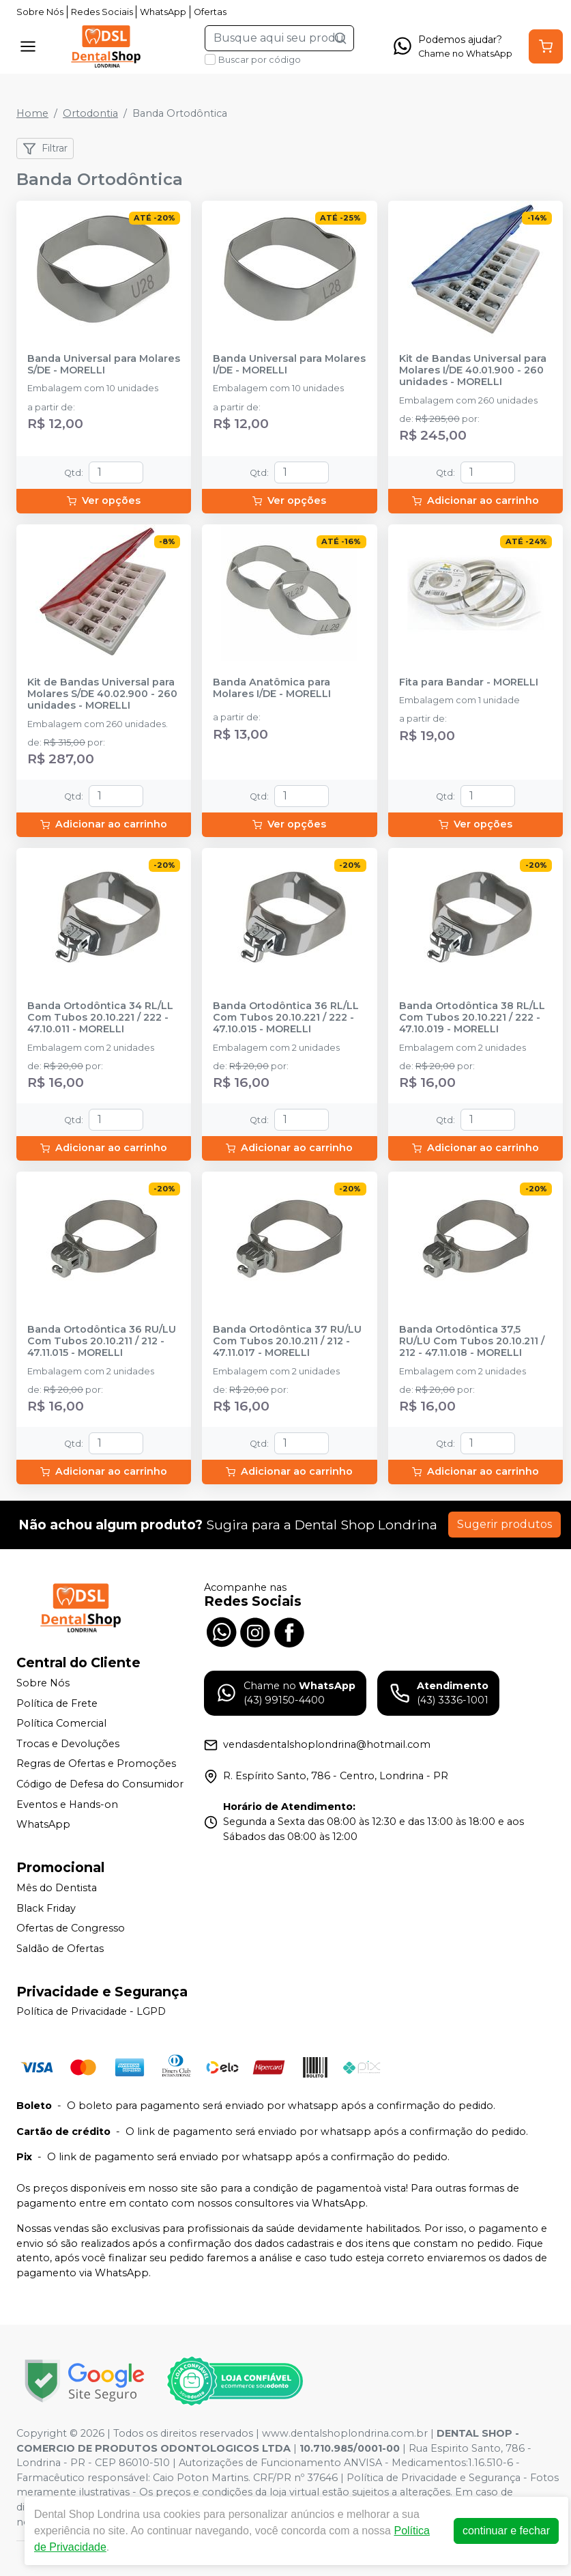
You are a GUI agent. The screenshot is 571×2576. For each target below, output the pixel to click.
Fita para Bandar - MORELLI (468, 682)
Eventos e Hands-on (67, 1804)
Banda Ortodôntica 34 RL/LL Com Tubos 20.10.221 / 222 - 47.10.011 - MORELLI (100, 1018)
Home (32, 113)
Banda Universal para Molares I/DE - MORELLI (289, 364)
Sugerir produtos (504, 1524)
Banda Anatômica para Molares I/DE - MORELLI (272, 688)
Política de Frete (57, 1703)
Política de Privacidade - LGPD (91, 2012)
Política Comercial (61, 1723)
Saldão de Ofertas (60, 1948)
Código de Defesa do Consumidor (100, 1784)
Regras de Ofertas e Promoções (96, 1764)
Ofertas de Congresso (70, 1928)
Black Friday (46, 1908)
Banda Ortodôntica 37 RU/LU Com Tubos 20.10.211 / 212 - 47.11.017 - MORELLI (287, 1341)
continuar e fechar (506, 2530)
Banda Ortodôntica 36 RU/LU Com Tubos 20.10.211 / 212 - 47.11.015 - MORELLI (101, 1341)
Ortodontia (90, 113)
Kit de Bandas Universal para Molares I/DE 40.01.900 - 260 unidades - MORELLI (472, 370)
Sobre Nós (39, 12)
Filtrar (45, 149)
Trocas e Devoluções (67, 1744)
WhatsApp (163, 12)
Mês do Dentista (56, 1888)
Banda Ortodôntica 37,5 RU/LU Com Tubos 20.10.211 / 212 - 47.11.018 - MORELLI (471, 1341)
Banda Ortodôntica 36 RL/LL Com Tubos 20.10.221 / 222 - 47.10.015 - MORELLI (286, 1018)
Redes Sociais (102, 12)
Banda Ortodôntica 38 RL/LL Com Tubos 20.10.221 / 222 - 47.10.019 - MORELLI (472, 1018)
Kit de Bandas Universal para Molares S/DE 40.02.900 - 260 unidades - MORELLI (102, 694)
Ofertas (210, 12)
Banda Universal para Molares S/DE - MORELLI (103, 364)
